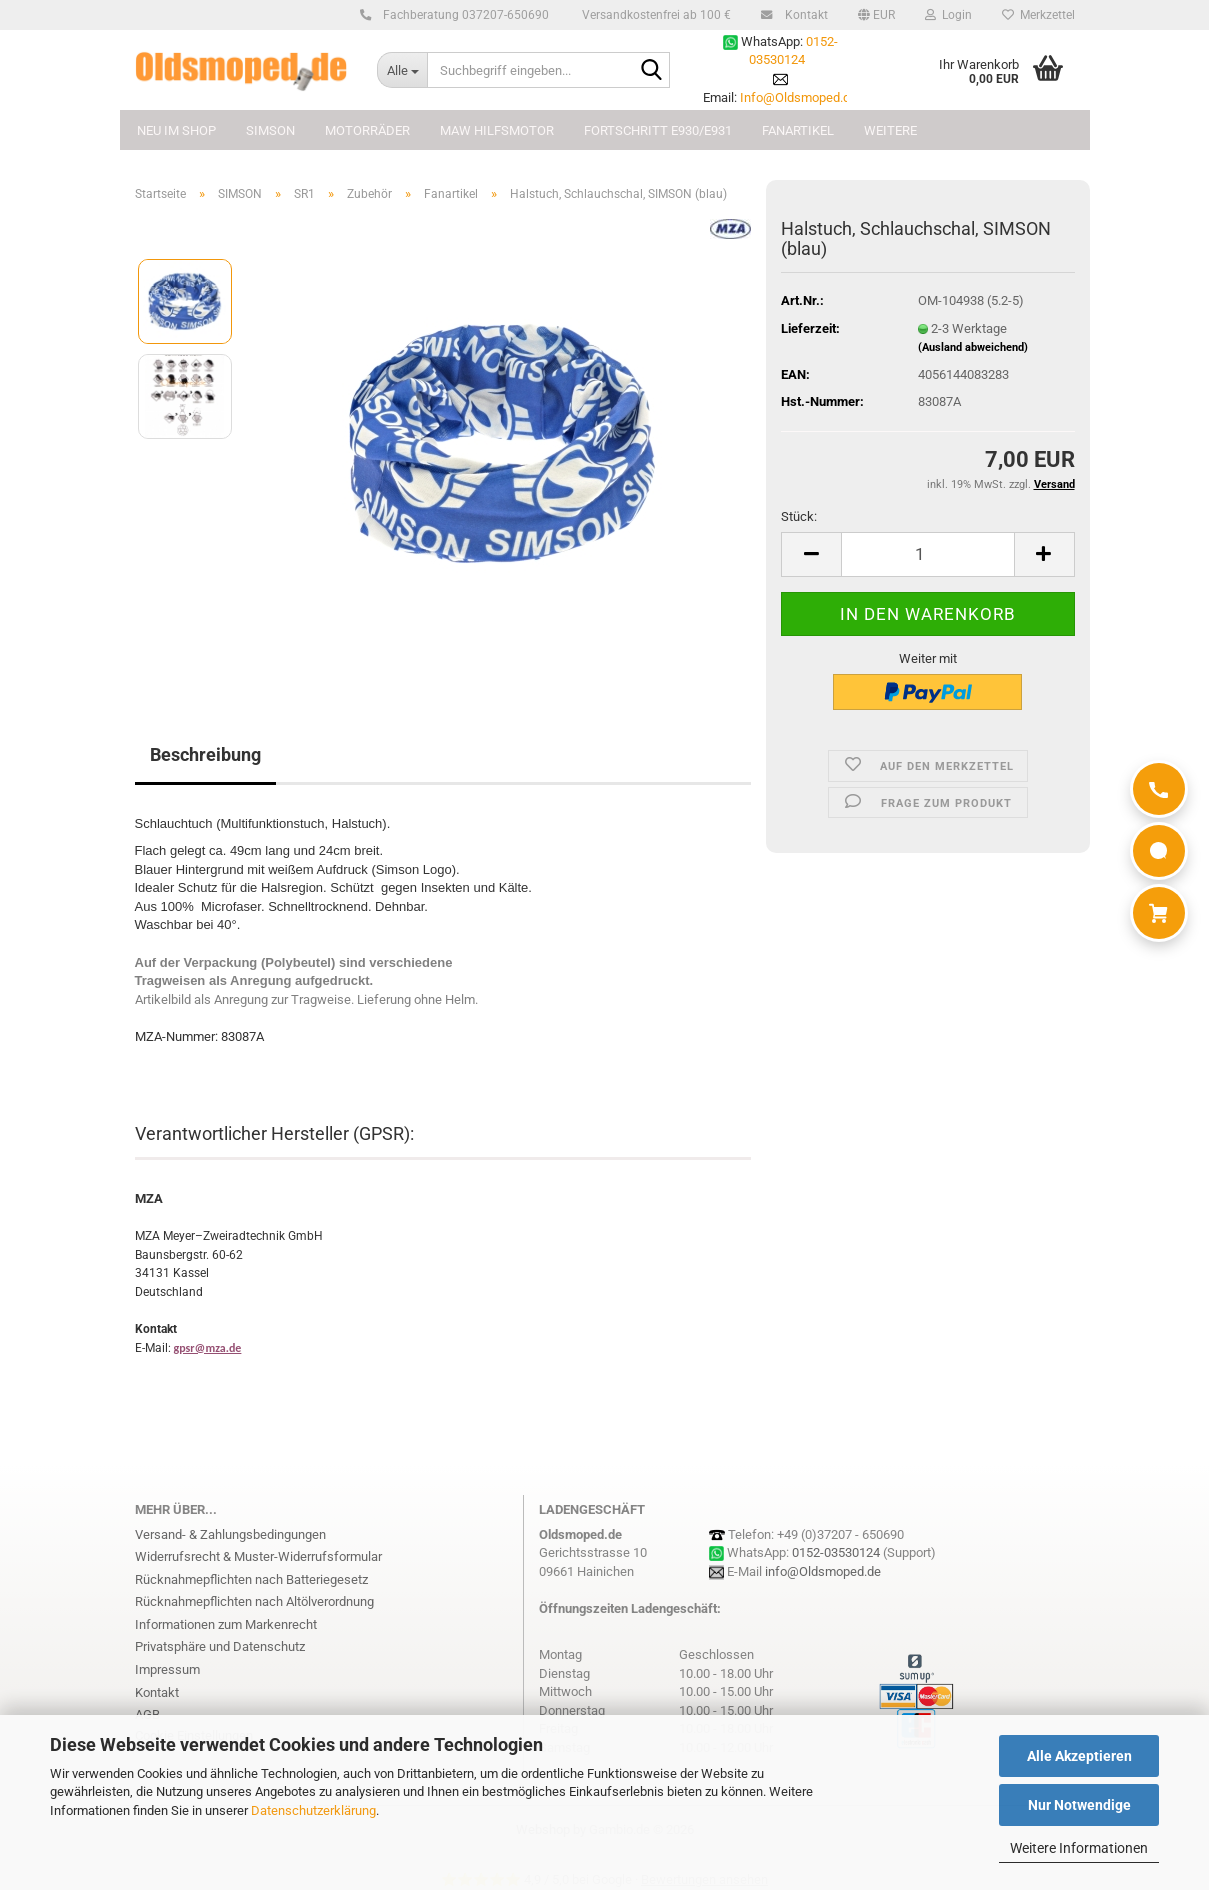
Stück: (799, 516)
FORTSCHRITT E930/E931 (658, 130)
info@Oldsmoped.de (823, 1571)
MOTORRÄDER (367, 130)
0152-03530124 (836, 1552)
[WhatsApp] (1159, 851)
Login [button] (948, 15)
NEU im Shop (176, 130)
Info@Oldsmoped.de (798, 97)
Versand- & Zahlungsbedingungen (230, 1534)
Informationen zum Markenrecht (226, 1624)
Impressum (167, 1669)
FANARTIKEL (798, 130)
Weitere (890, 130)
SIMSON (270, 130)
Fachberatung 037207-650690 (463, 15)
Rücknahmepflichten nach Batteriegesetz (251, 1579)
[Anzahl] (927, 554)
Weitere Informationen (1079, 1848)
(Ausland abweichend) (973, 347)
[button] (876, 15)
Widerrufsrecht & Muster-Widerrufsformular (258, 1556)
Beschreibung (205, 754)
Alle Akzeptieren (1079, 1756)
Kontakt (803, 15)
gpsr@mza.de (208, 1348)
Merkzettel (1038, 15)
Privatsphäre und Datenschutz (220, 1646)
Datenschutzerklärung (313, 1810)
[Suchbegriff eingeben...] (402, 70)
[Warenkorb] (1159, 913)
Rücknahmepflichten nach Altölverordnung (254, 1601)
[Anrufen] (1159, 789)
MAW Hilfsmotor (497, 130)
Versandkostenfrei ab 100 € (655, 15)
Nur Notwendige (1079, 1805)
